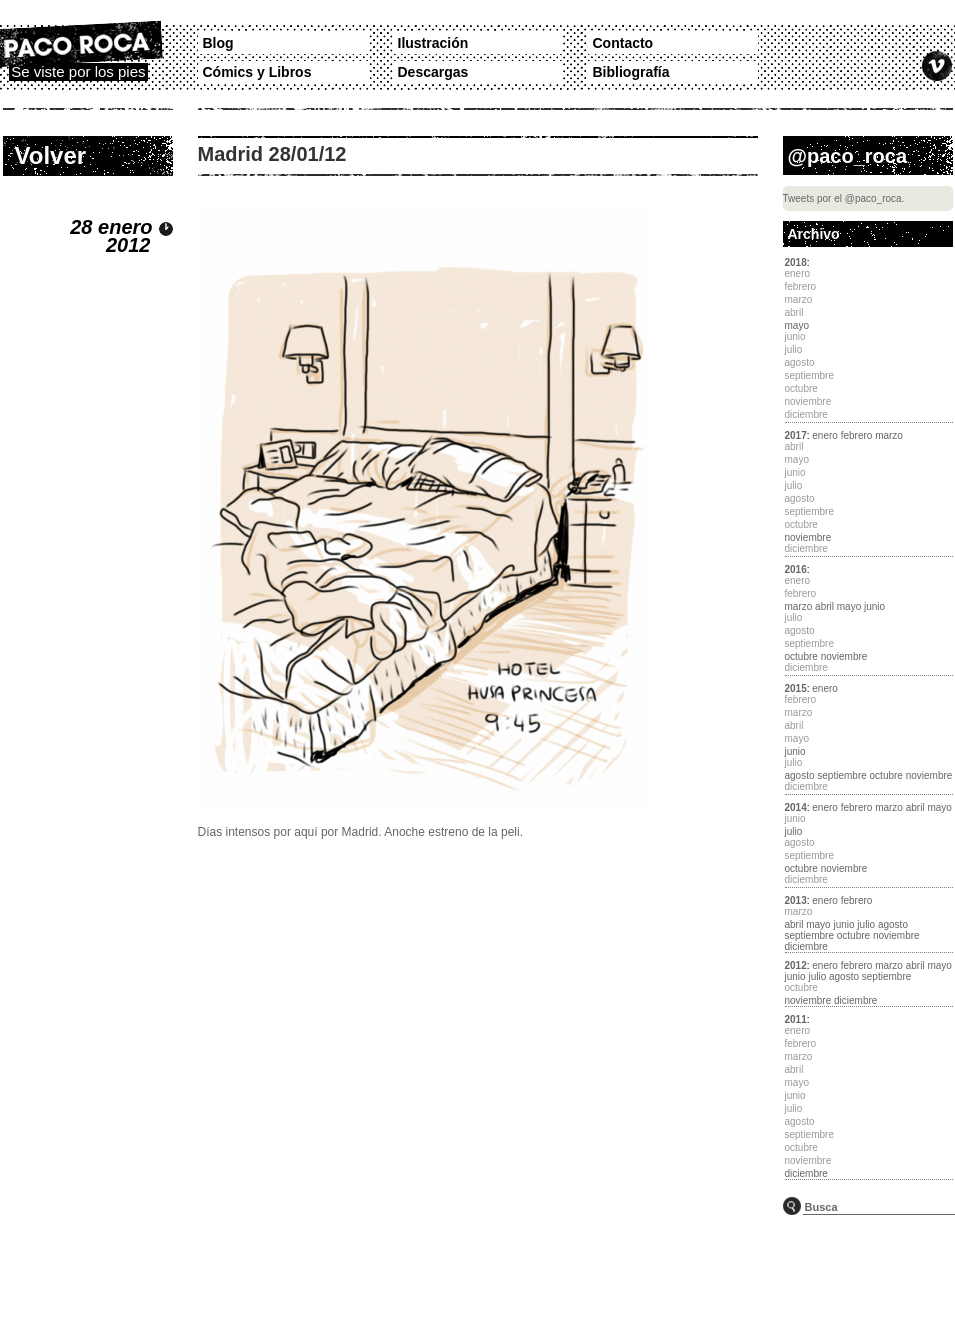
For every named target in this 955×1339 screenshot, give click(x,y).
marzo (889, 435)
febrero (857, 435)
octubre (801, 656)
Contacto (623, 43)
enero (825, 435)
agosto (800, 775)
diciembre (806, 946)
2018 (796, 262)
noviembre (808, 537)
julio (794, 831)
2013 (796, 900)
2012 (796, 965)
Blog (218, 43)
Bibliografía (631, 72)
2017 (796, 435)
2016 (796, 569)
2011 (796, 1019)
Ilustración (433, 43)
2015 (796, 688)
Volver (51, 155)
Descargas (433, 72)
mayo (797, 325)
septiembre (841, 775)
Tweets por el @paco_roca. (844, 198)
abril (824, 606)
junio (874, 606)
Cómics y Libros (257, 72)
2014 (796, 807)
